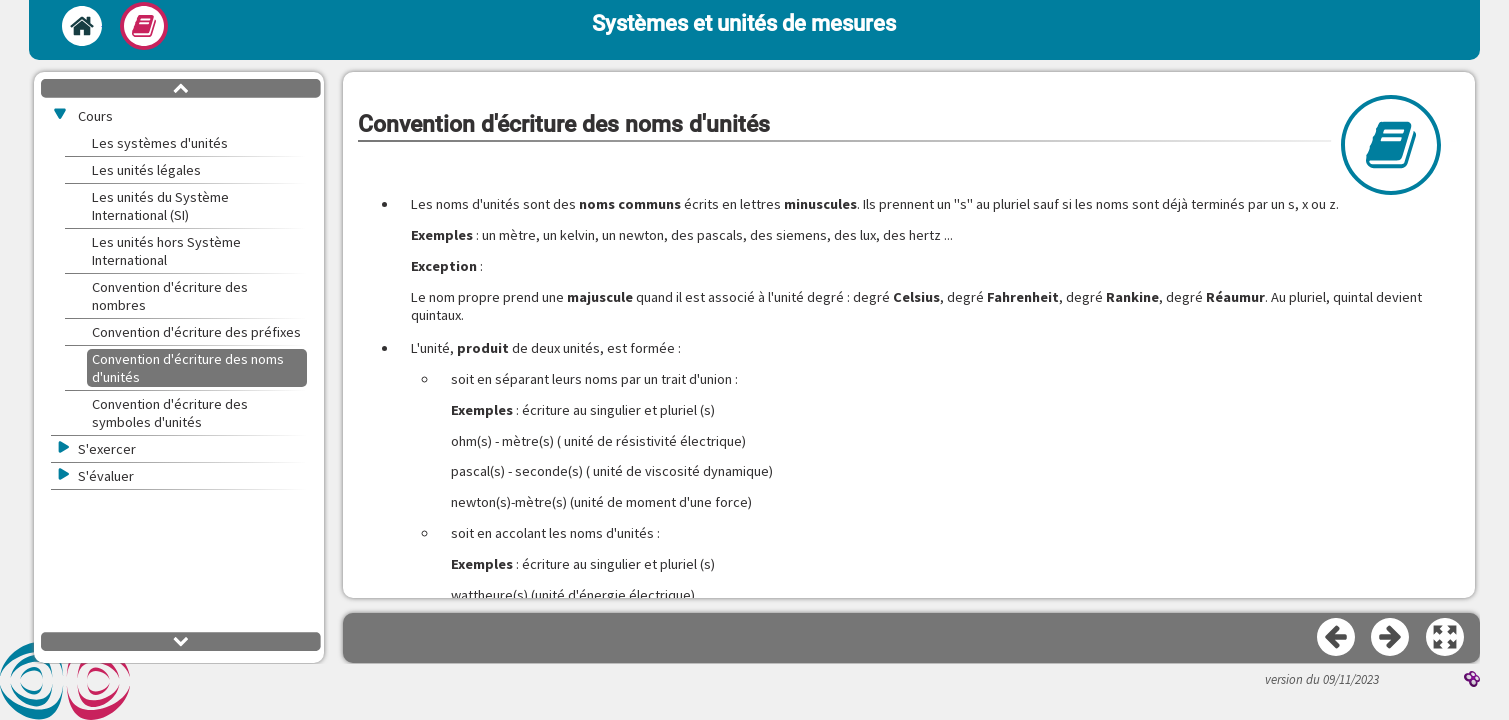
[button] (1446, 638)
